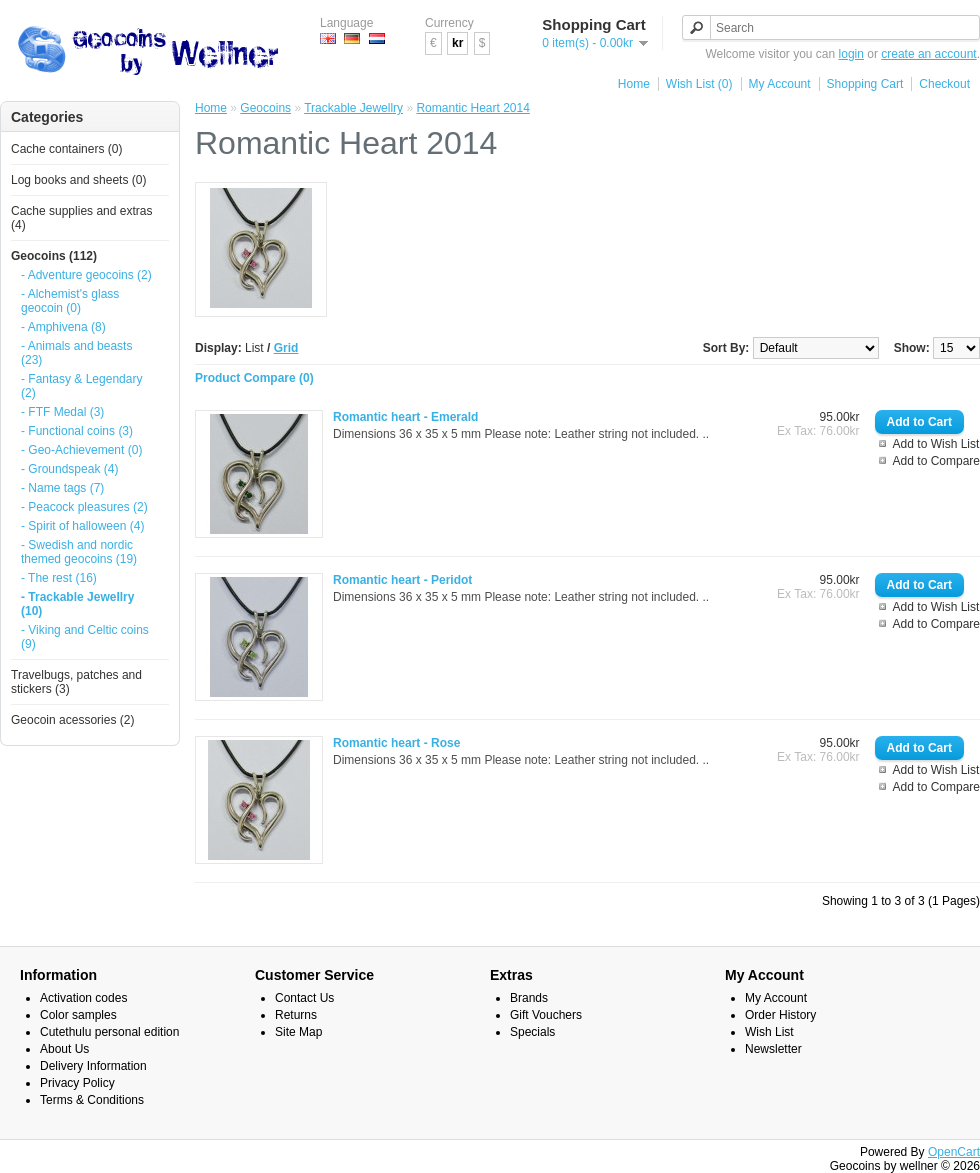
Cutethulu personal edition (109, 1032)
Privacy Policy (77, 1083)
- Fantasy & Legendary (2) (81, 386)
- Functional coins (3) (77, 431)
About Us (64, 1049)
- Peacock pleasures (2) (84, 507)
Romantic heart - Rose (396, 743)
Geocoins (265, 108)
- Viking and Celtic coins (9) (85, 637)
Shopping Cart (865, 84)
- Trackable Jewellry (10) (77, 604)
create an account (928, 54)
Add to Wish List (936, 444)
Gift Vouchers (546, 1015)
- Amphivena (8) (63, 327)
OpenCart (954, 1152)
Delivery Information (93, 1066)
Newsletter (773, 1049)
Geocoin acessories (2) (72, 720)
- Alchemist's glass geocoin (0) (70, 301)
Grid (286, 348)
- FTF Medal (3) (62, 412)
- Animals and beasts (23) (76, 353)
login (851, 54)
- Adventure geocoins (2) (86, 275)
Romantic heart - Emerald (405, 417)
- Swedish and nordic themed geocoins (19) (79, 552)
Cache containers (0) (66, 149)
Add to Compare (936, 461)
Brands (529, 998)
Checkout (944, 84)
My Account (780, 84)
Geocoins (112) (54, 256)
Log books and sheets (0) (78, 180)
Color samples (78, 1015)
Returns (296, 1015)
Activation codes (83, 998)
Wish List (769, 1032)
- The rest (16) (59, 578)
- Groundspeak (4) (69, 469)
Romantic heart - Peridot (402, 580)
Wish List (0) (699, 84)
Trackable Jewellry (353, 108)
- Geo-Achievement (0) (81, 450)
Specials (532, 1032)
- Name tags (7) (62, 488)
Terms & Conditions (92, 1100)
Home (634, 84)
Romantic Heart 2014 (472, 108)
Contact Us (304, 998)
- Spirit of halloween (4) (82, 526)
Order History (780, 1015)
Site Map (298, 1032)
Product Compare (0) (254, 378)
